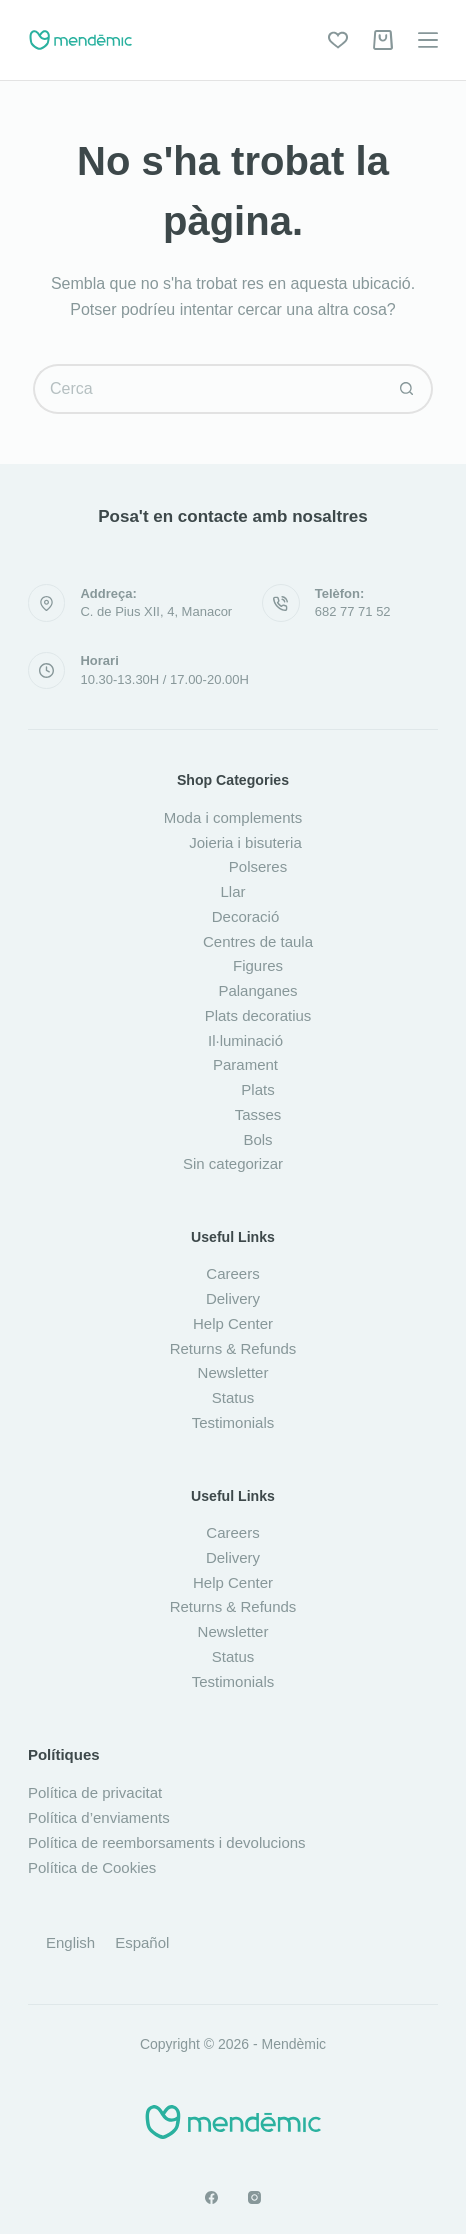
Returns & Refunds (233, 1348)
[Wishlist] (338, 40)
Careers (232, 1273)
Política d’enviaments (99, 1817)
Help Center (233, 1323)
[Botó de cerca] (408, 389)
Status (233, 1397)
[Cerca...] (208, 389)
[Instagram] (254, 2197)
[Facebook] (211, 2197)
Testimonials (233, 1422)
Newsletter (233, 1372)
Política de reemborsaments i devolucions (167, 1842)
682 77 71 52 (353, 611)
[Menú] (428, 40)
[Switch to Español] (142, 1942)
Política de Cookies (92, 1867)
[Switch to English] (70, 1942)
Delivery (233, 1298)
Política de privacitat (95, 1792)
